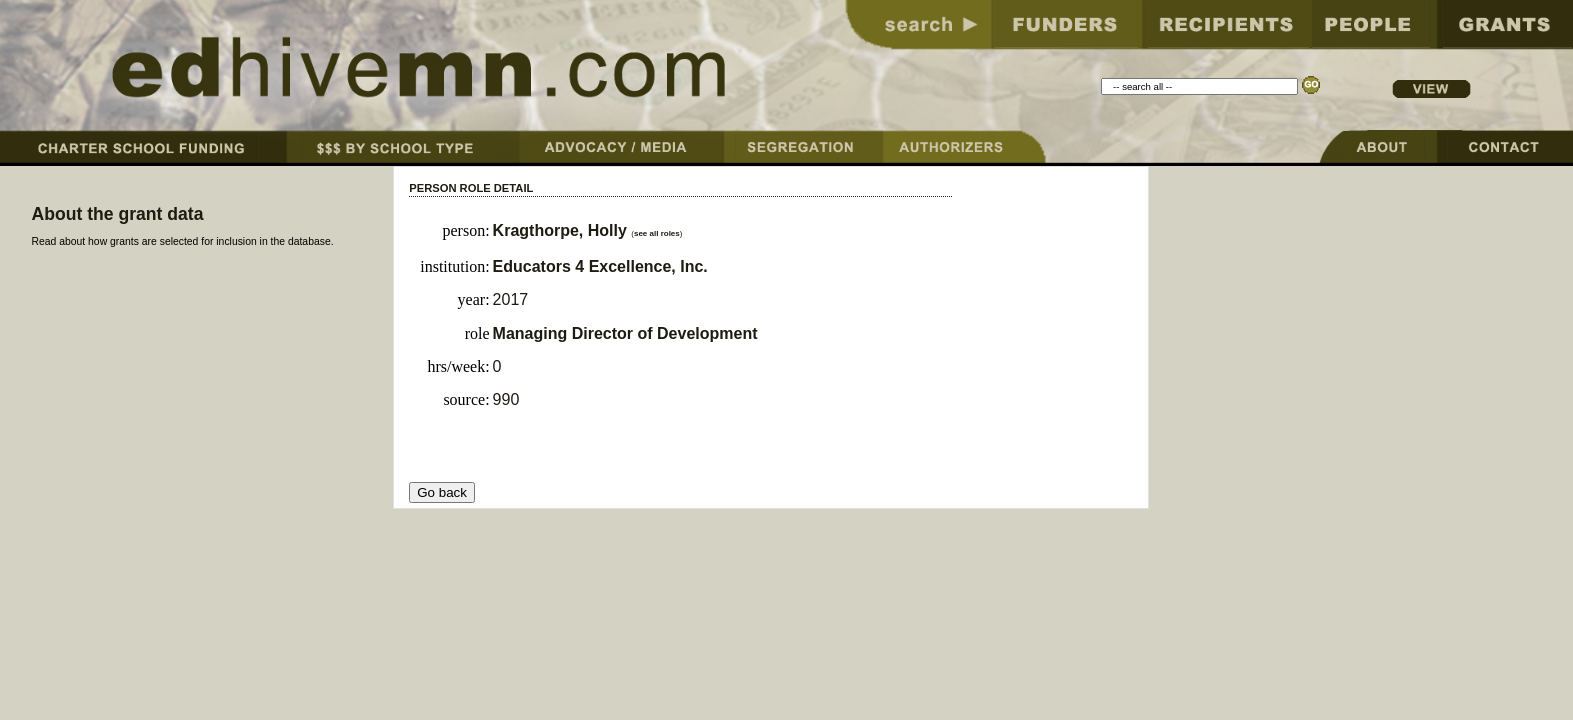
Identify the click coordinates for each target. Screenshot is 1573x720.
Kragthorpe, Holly (562, 230)
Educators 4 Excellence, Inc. (600, 266)
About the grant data (117, 214)
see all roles (657, 233)
